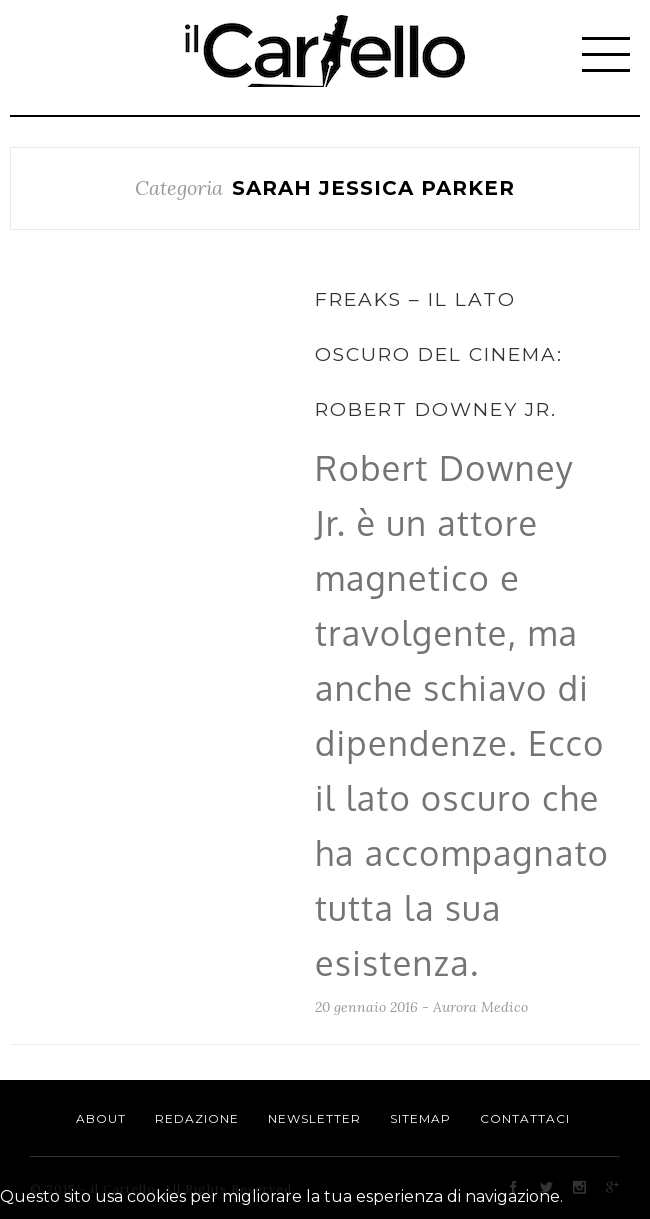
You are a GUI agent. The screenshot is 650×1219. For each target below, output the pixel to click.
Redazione (197, 1118)
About (101, 1118)
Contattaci (525, 1118)
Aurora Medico (480, 1007)
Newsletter (314, 1118)
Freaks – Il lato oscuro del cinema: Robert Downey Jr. (439, 354)
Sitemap (420, 1118)
